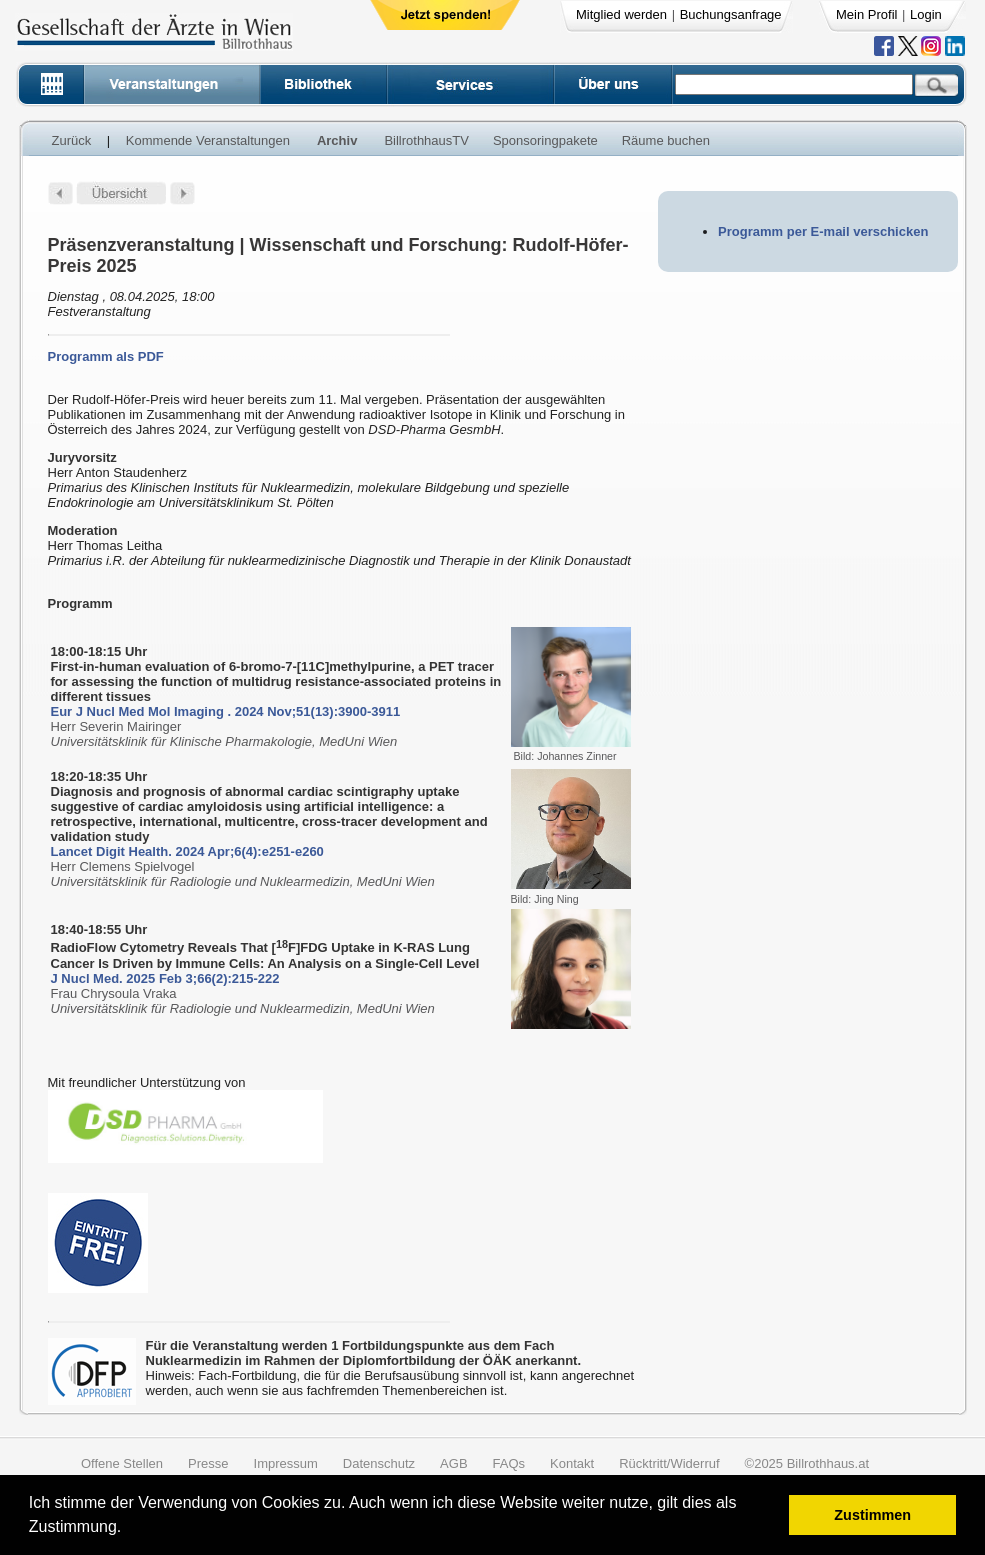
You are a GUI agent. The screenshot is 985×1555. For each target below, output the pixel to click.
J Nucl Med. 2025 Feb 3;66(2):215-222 (165, 978)
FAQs (509, 1463)
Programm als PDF (106, 356)
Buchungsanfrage (731, 14)
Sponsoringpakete (545, 140)
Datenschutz (379, 1463)
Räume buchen (666, 140)
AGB (453, 1463)
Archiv (337, 140)
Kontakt (572, 1463)
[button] (128, 1529)
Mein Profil (866, 14)
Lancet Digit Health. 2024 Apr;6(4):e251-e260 (187, 851)
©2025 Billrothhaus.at (807, 1463)
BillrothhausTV (426, 140)
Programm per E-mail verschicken (823, 231)
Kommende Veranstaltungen (208, 140)
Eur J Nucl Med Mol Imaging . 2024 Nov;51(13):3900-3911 (226, 711)
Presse (208, 1463)
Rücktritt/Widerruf (669, 1463)
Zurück (72, 140)
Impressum (286, 1463)
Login (926, 14)
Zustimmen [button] (872, 1515)
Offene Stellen (122, 1463)
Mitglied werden (621, 14)
